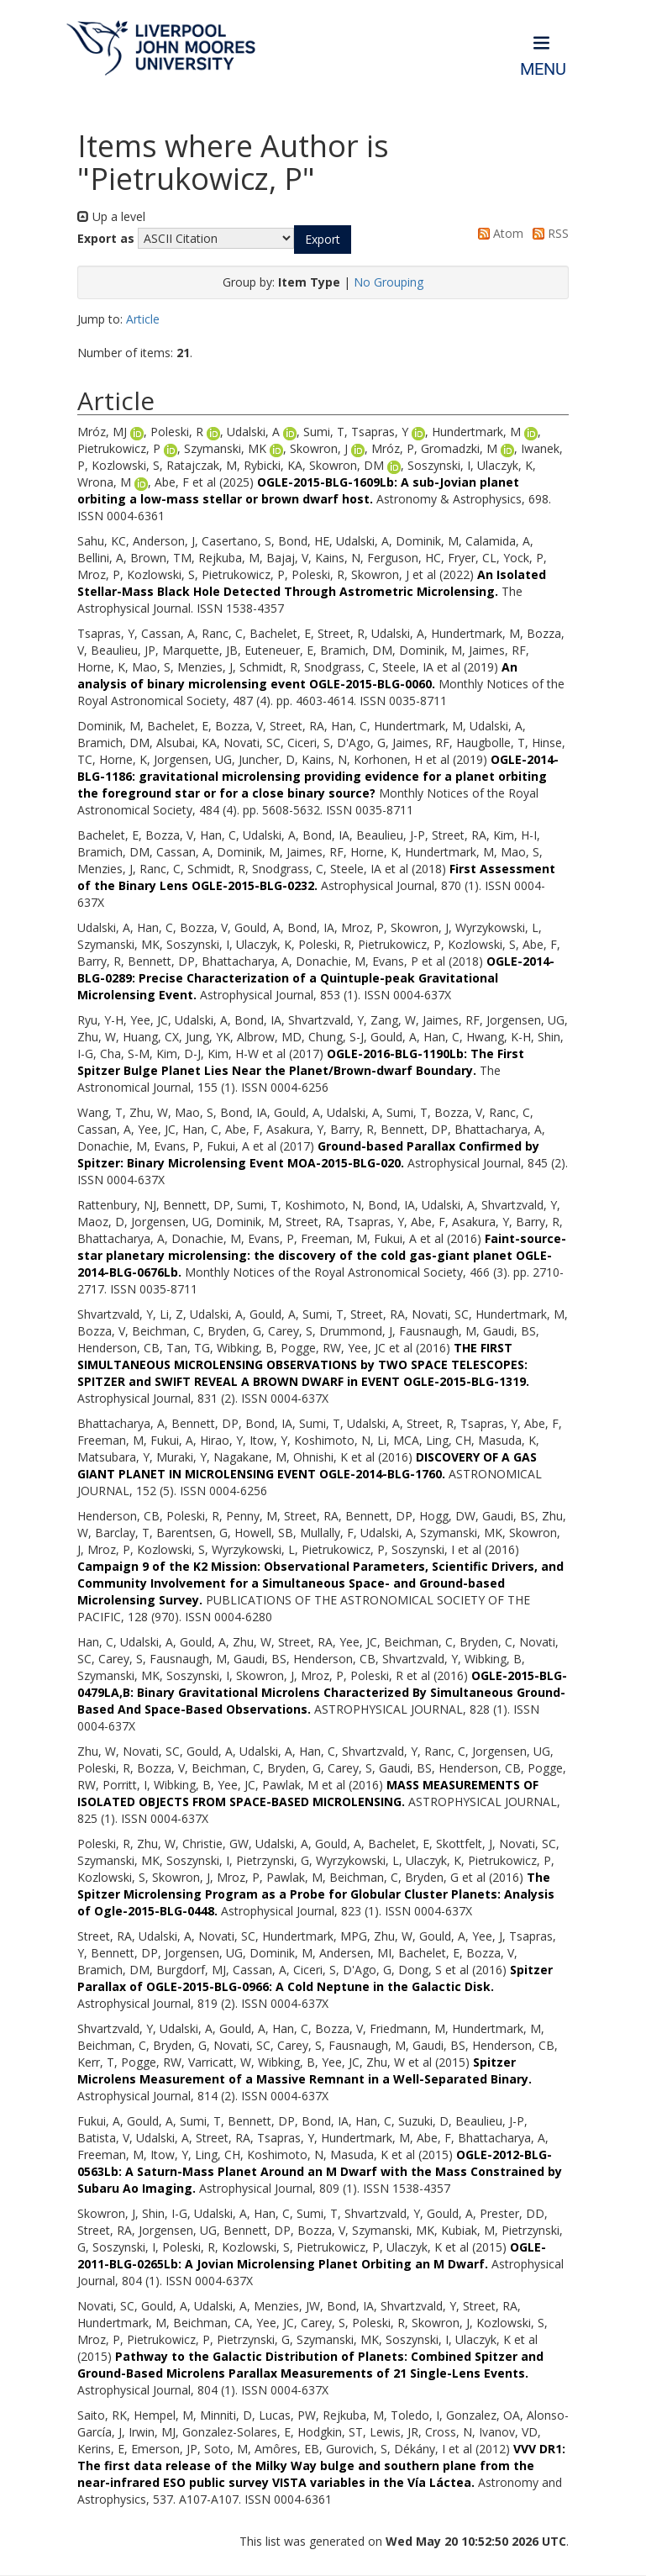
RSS (548, 233)
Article (143, 319)
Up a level (111, 216)
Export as (105, 238)
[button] (322, 239)
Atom (497, 233)
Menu (543, 69)
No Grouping (388, 282)
